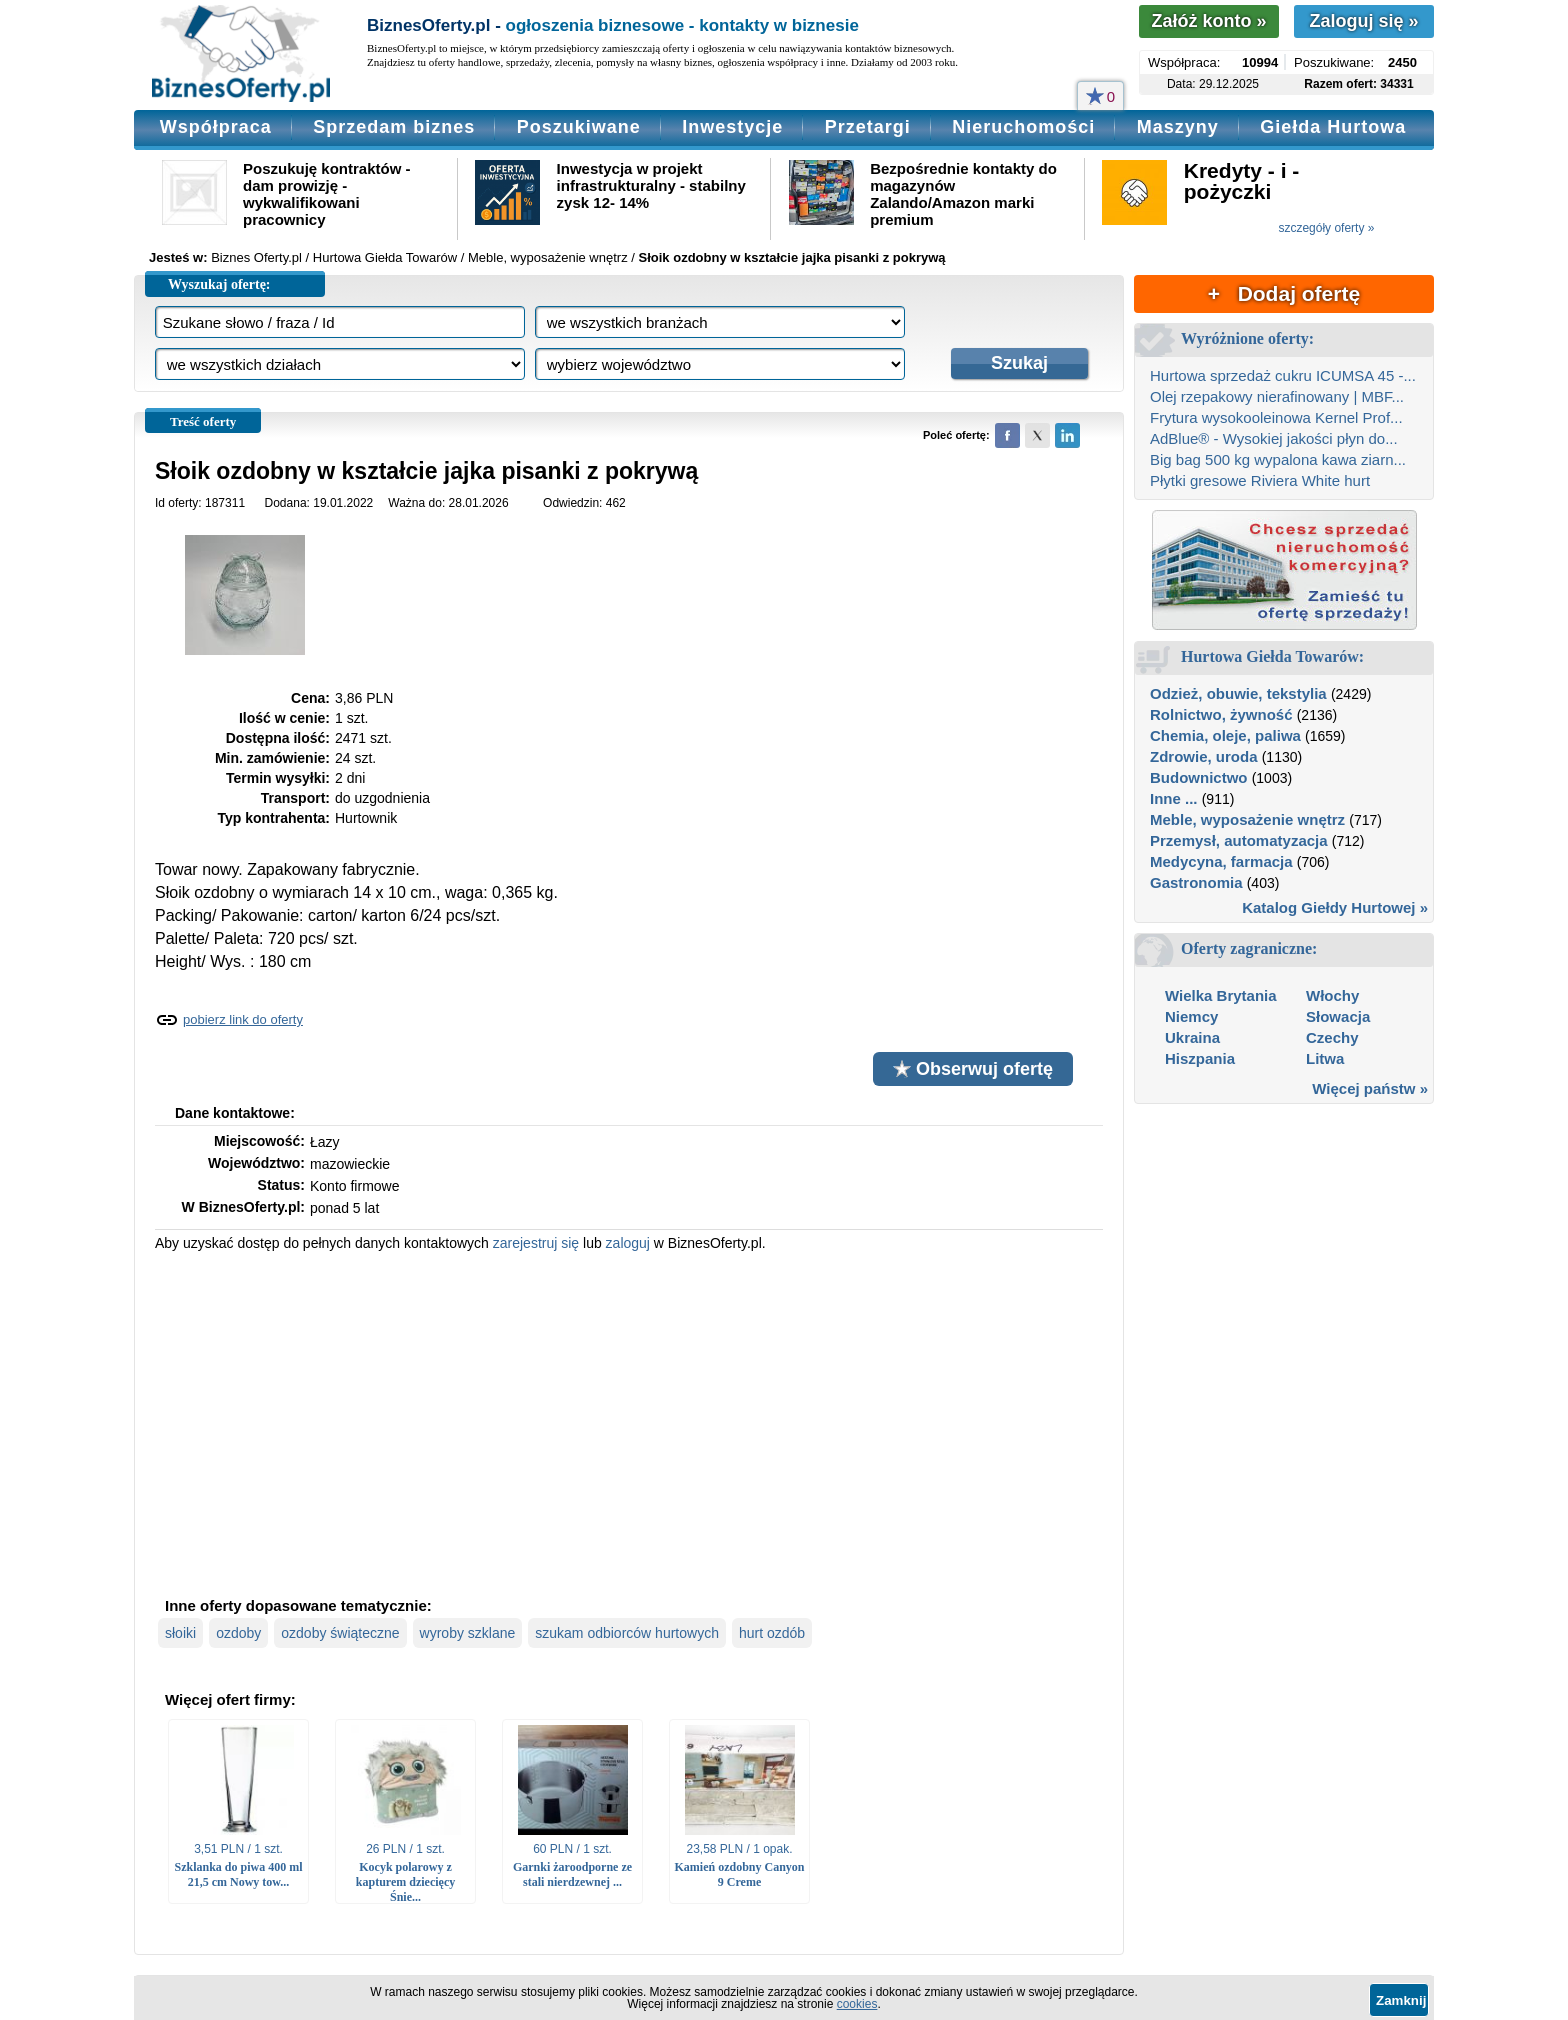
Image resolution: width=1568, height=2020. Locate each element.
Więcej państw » (1370, 1088)
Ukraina (1192, 1037)
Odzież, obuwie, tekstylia (1238, 693)
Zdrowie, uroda (1204, 756)
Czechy (1332, 1037)
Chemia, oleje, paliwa (1225, 735)
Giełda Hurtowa (1333, 127)
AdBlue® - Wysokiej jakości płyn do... (1274, 438)
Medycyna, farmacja (1221, 861)
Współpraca (216, 127)
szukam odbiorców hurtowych (627, 1633)
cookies (857, 2004)
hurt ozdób (772, 1633)
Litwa (1325, 1058)
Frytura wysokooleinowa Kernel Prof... (1276, 417)
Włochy (1332, 995)
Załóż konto (1208, 21)
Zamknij (1401, 2000)
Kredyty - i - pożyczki (1242, 181)
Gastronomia (1196, 882)
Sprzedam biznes (394, 127)
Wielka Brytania (1221, 995)
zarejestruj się (536, 1243)
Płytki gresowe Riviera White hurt (1260, 480)
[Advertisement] (629, 1422)
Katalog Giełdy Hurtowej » (1335, 907)
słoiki (180, 1633)
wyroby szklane (468, 1633)
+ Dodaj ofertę (1284, 293)
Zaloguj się (1363, 21)
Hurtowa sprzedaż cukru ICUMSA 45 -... (1283, 375)
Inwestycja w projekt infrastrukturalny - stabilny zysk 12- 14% (651, 185)
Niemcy (1191, 1016)
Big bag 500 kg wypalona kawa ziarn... (1278, 459)
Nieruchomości (1023, 127)
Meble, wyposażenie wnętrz (1247, 819)
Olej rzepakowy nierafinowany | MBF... (1277, 396)
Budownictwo (1199, 777)
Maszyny (1178, 127)
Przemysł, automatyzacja (1239, 840)
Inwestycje (732, 127)
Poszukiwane (579, 127)
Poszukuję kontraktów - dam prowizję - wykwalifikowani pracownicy (327, 194)
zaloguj (628, 1243)
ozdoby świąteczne (340, 1633)
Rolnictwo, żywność (1221, 714)
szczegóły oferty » (1326, 228)
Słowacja (1338, 1016)
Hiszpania (1200, 1058)
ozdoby (238, 1633)
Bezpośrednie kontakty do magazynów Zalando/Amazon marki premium (963, 194)
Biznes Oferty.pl (256, 257)
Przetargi (868, 127)
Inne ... (1174, 798)
